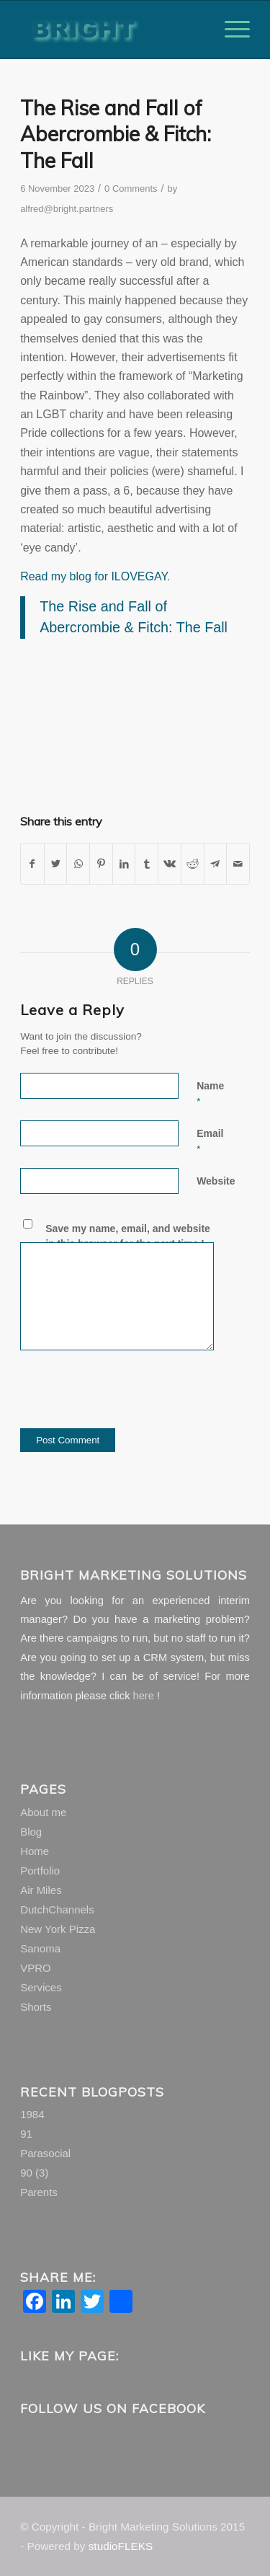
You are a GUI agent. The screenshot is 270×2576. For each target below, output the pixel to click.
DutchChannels (57, 1909)
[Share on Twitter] (56, 864)
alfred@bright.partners (66, 208)
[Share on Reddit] (192, 864)
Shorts (35, 2007)
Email (210, 1141)
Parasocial (45, 2153)
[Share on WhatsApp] (78, 864)
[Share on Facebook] (32, 864)
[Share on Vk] (169, 864)
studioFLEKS (121, 2546)
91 (26, 2134)
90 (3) (34, 2172)
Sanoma (40, 1948)
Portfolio (40, 1870)
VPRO (35, 1968)
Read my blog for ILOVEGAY (93, 576)
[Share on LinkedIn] (124, 864)
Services (41, 1987)
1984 (32, 2114)
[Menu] (230, 29)
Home (34, 1851)
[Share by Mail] (238, 864)
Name (210, 1093)
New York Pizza (57, 1929)
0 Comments (130, 188)
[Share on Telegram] (215, 864)
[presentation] (129, 1400)
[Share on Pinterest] (101, 864)
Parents (39, 2192)
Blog (31, 1831)
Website (216, 1181)
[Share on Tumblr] (146, 864)
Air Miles (41, 1890)
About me (43, 1812)
